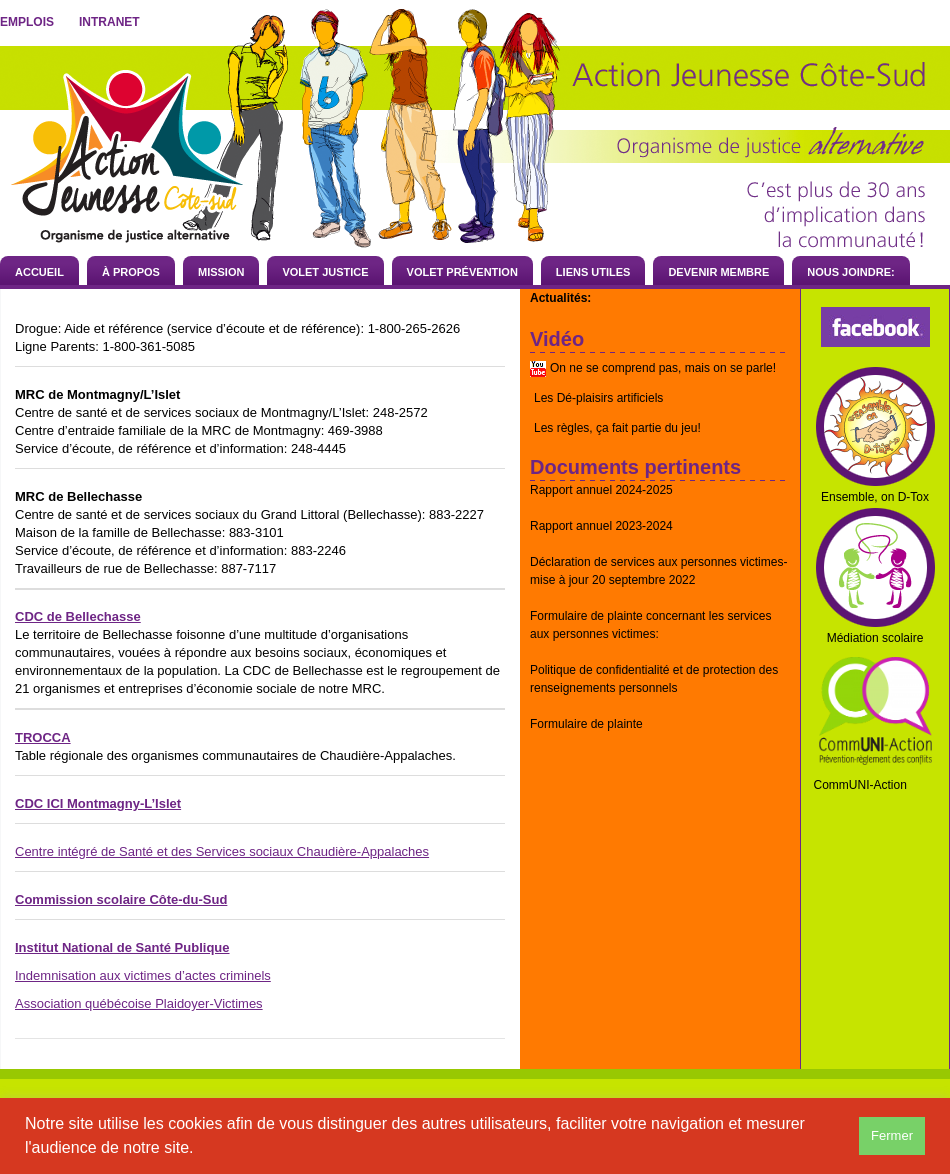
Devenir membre (718, 272)
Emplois (27, 22)
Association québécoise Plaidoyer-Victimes (139, 1003)
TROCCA (43, 737)
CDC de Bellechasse (78, 616)
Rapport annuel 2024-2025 (601, 490)
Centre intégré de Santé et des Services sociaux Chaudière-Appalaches (222, 851)
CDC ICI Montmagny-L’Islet (98, 803)
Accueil (39, 272)
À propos (131, 272)
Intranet (109, 22)
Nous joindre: (850, 272)
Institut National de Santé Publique (122, 947)
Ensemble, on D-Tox (875, 497)
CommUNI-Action (860, 785)
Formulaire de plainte (586, 724)
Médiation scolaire (875, 638)
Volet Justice (325, 272)
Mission (221, 272)
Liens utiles (593, 272)
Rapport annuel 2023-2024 (601, 526)
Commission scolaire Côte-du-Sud (121, 899)
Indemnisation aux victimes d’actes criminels (143, 975)
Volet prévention (462, 272)
